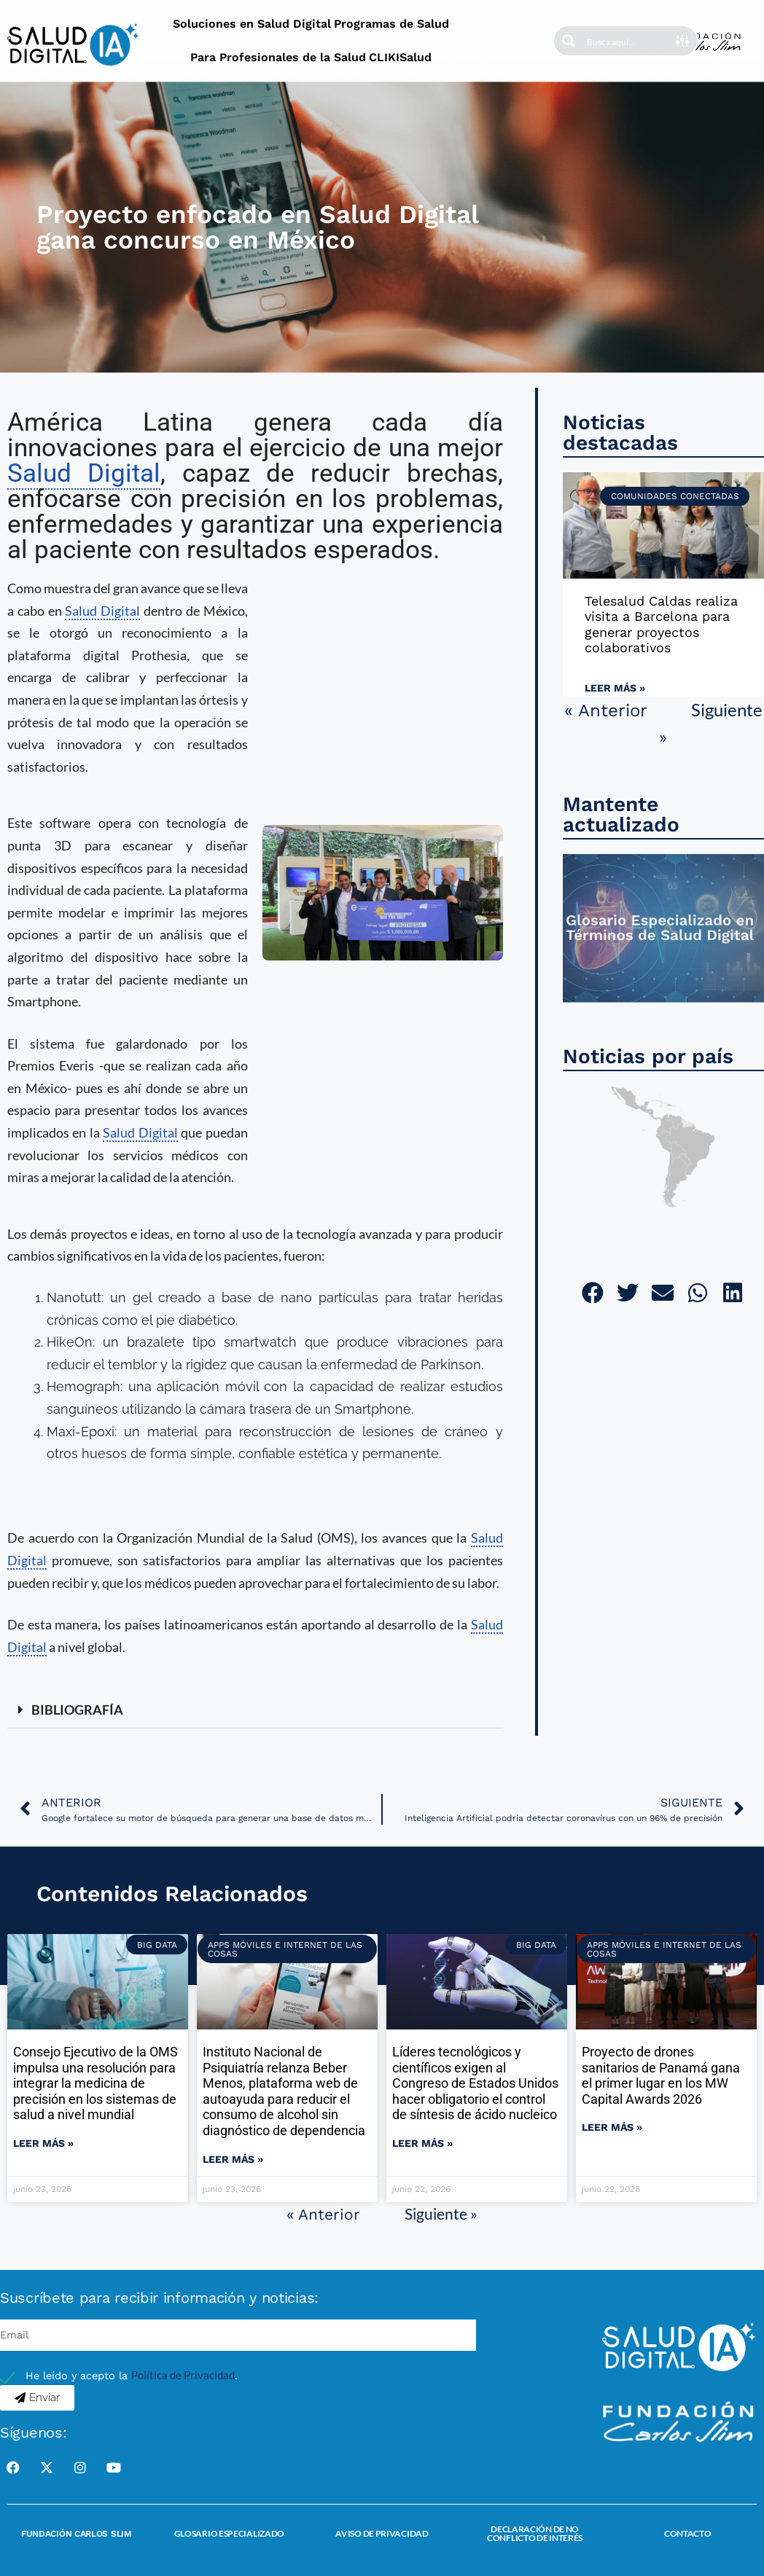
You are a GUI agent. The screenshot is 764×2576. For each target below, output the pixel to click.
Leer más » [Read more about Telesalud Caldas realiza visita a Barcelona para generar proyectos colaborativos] (615, 688)
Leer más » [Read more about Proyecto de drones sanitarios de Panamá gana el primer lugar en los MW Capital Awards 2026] (612, 2127)
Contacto (688, 2533)
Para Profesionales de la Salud (278, 57)
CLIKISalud (400, 57)
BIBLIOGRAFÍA (77, 1710)
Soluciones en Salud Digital (252, 24)
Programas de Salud (391, 24)
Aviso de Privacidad (381, 2533)
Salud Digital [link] (83, 473)
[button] (255, 1710)
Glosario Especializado (229, 2533)
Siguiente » (441, 2213)
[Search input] (630, 41)
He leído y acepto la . (132, 2376)
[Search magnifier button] (568, 41)
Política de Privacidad (183, 2375)
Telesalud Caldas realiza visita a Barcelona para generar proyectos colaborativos (661, 624)
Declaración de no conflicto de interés (534, 2533)
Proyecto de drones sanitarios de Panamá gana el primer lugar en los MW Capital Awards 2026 (661, 2075)
